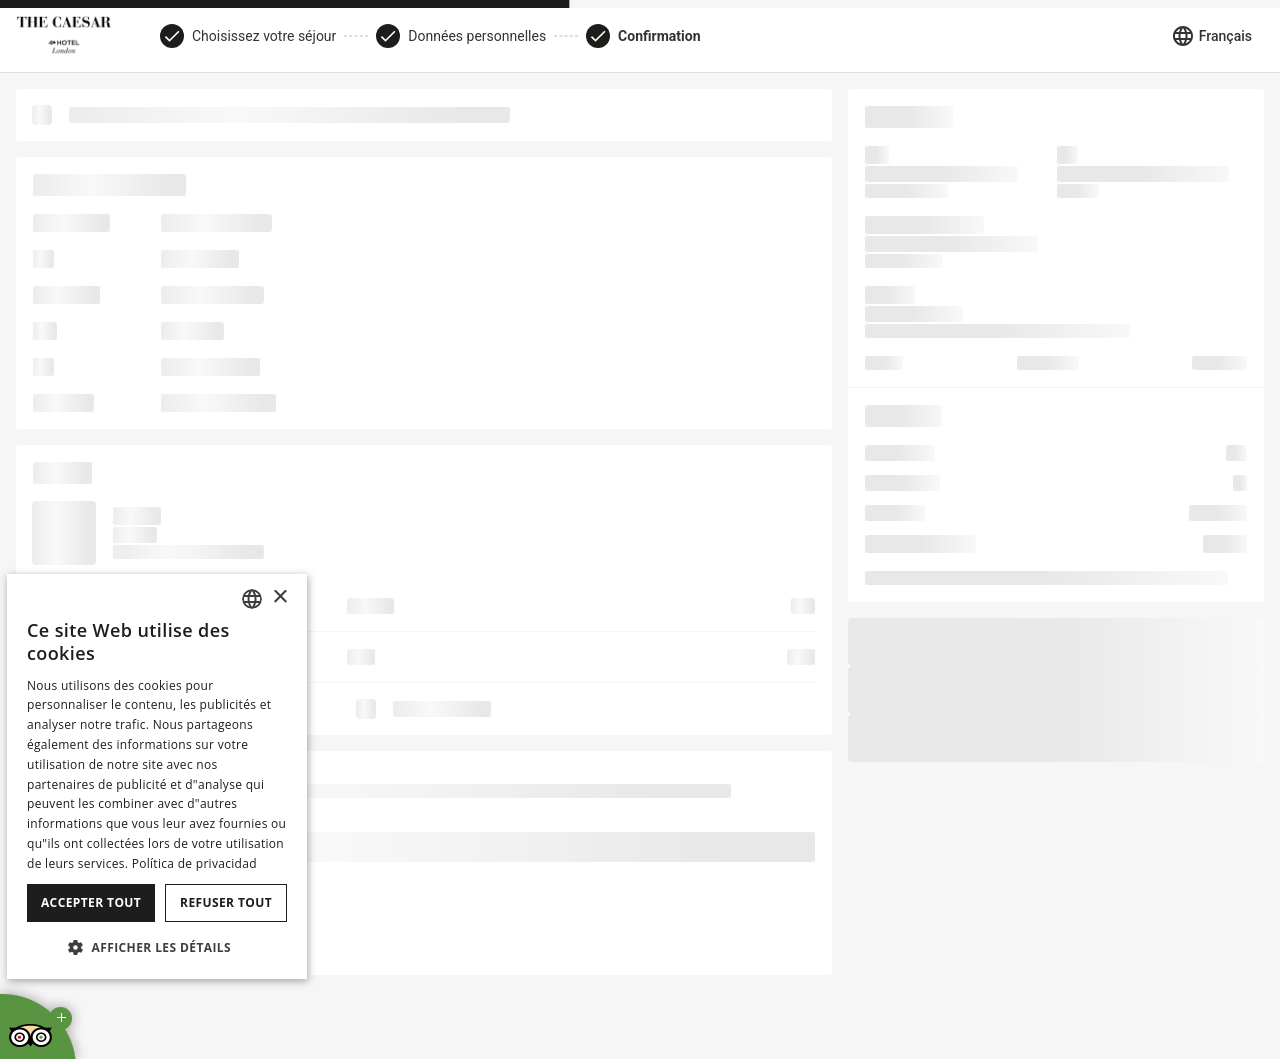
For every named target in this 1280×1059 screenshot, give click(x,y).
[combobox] (252, 599)
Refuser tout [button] (226, 902)
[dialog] (157, 776)
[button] (157, 947)
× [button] (279, 597)
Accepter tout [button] (91, 902)
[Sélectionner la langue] (1211, 36)
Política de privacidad (194, 863)
